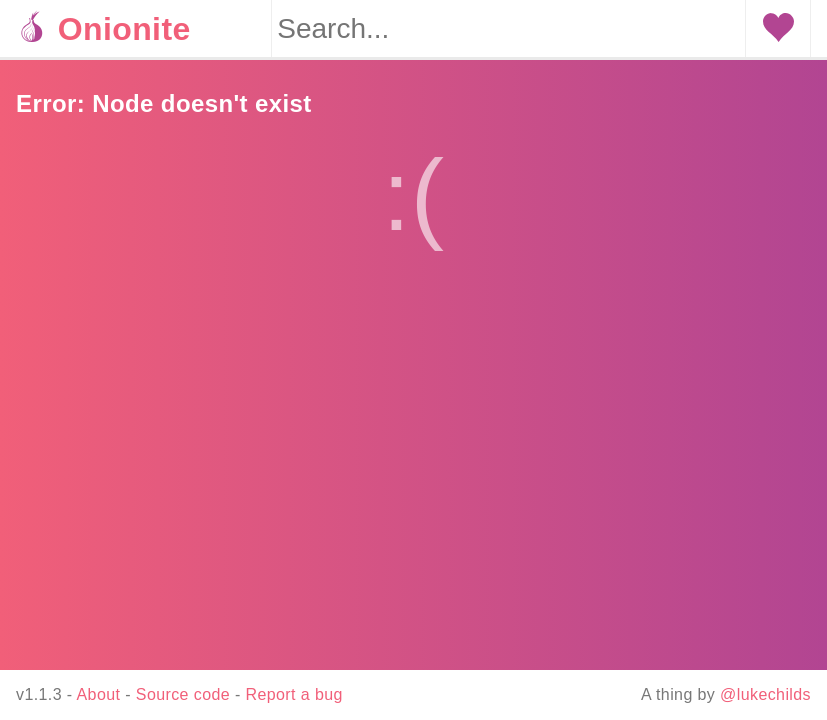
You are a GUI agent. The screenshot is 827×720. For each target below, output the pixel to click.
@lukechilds (765, 694)
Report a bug (294, 694)
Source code (183, 694)
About (99, 694)
